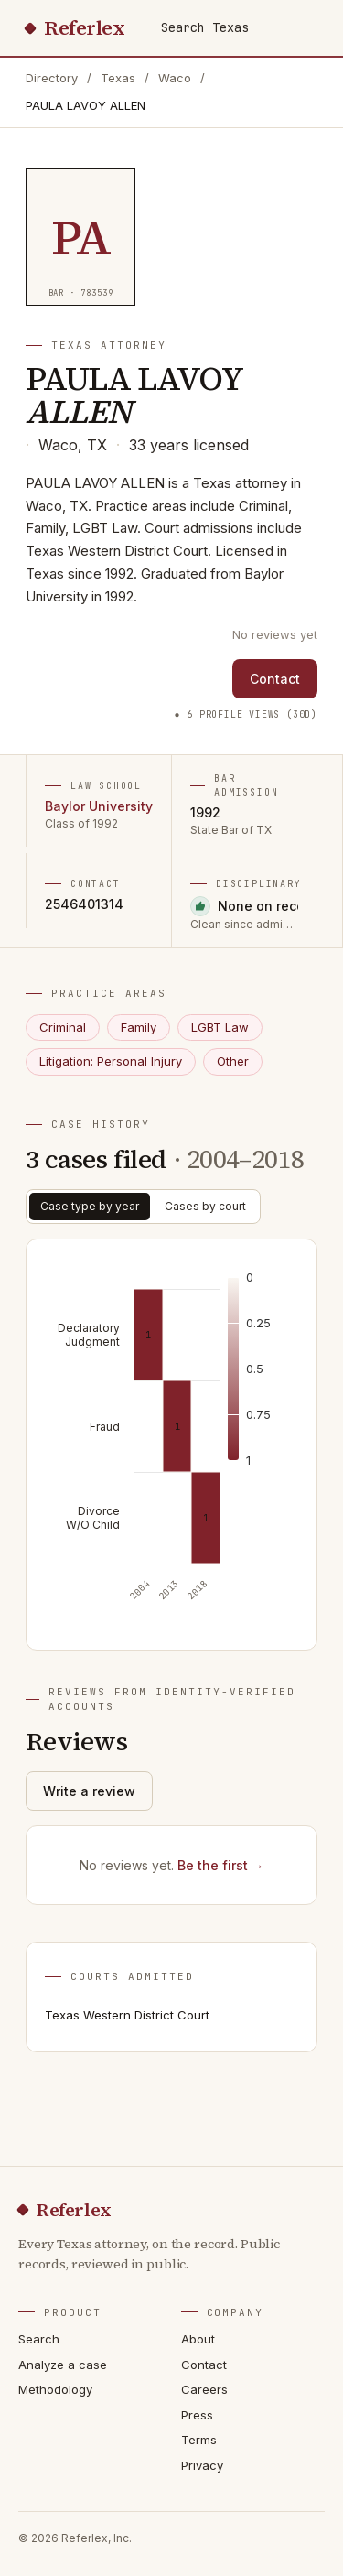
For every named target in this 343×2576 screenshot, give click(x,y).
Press (197, 2415)
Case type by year (89, 1206)
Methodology (55, 2389)
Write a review (89, 1791)
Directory (52, 77)
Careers (204, 2389)
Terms (199, 2439)
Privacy (202, 2465)
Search (38, 2339)
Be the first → (220, 1865)
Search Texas (205, 27)
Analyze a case (62, 2364)
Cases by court (205, 1206)
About (198, 2339)
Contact (275, 679)
